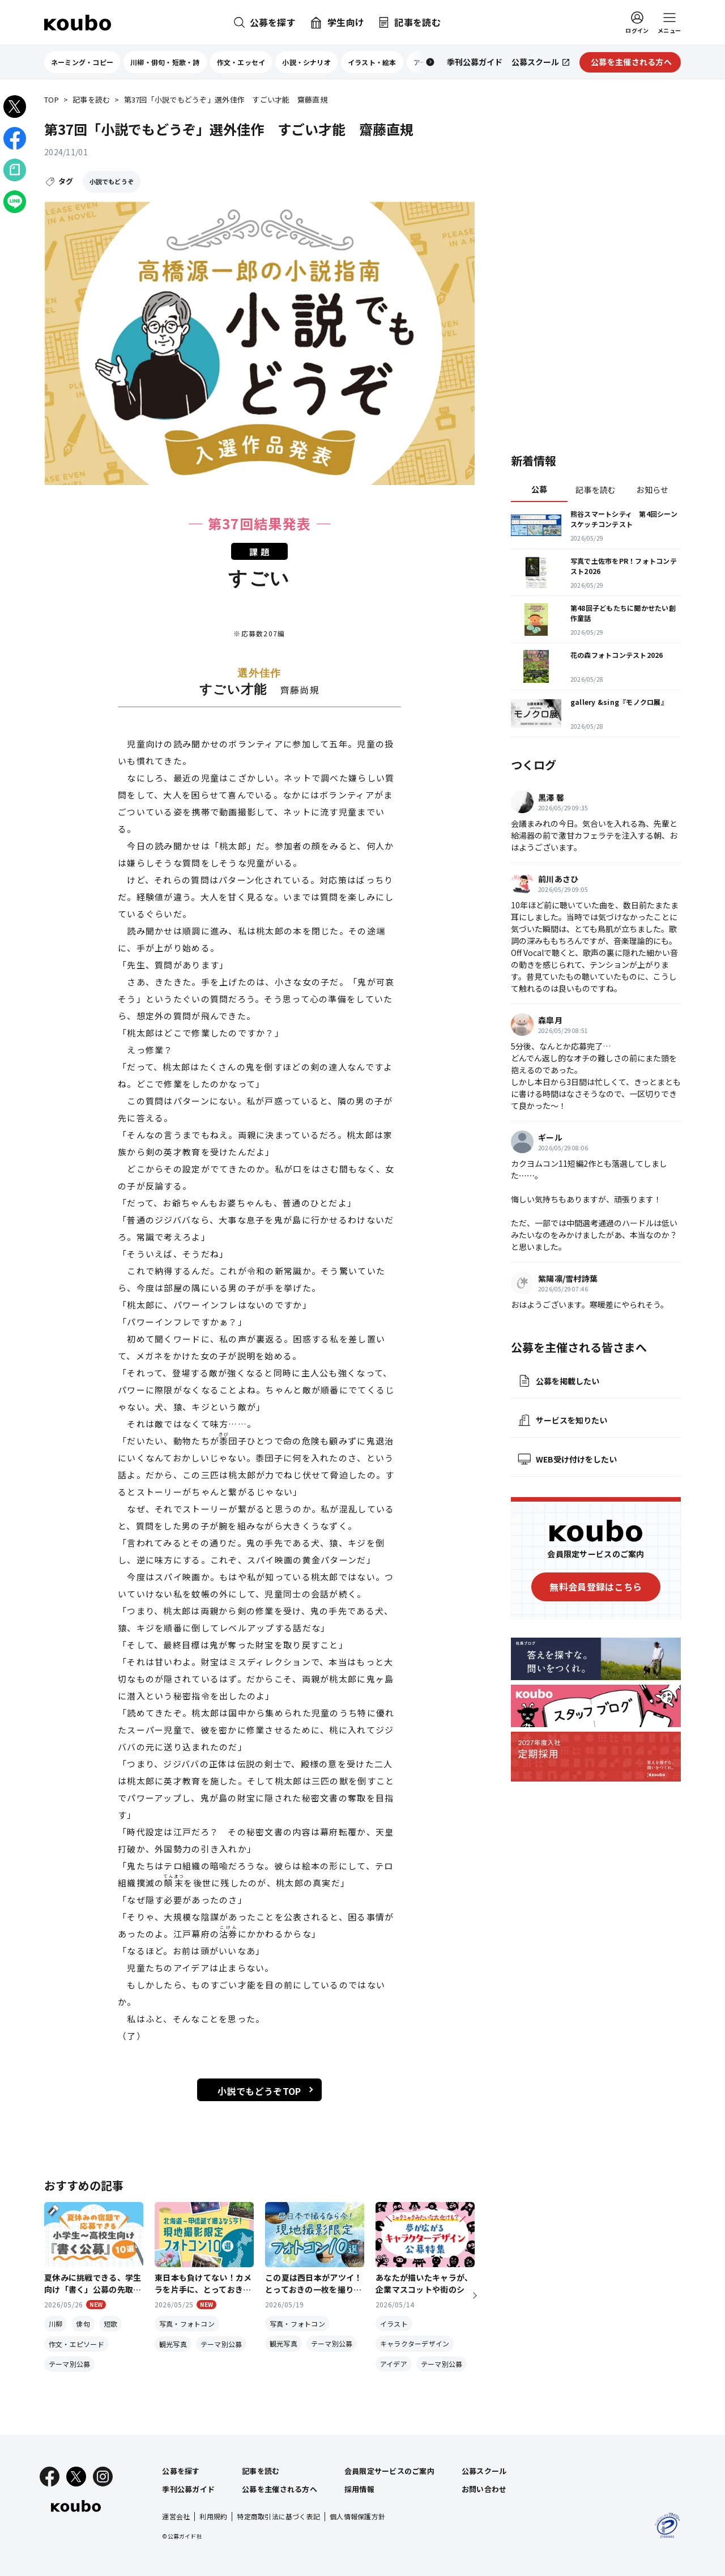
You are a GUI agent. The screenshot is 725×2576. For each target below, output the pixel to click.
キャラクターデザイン (414, 2343)
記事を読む (91, 100)
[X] (76, 2476)
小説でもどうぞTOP (259, 2091)
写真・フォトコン (187, 2323)
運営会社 (176, 2516)
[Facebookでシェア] (14, 138)
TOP (51, 100)
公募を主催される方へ (279, 2489)
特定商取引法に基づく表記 (278, 2516)
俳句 (82, 2323)
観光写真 (173, 2344)
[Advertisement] (596, 263)
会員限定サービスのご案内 (389, 2471)
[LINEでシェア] (14, 201)
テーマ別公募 (69, 2364)
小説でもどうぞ (111, 181)
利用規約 (213, 2516)
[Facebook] (49, 2476)
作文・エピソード (76, 2344)
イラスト (394, 2323)
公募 (539, 489)
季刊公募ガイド (188, 2489)
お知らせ (652, 489)
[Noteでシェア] (14, 170)
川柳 (55, 2323)
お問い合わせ (484, 2489)
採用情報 (359, 2489)
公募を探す (180, 2471)
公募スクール (484, 2471)
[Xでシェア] (14, 106)
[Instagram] (103, 2476)
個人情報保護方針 (357, 2516)
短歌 (110, 2323)
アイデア (393, 2364)
